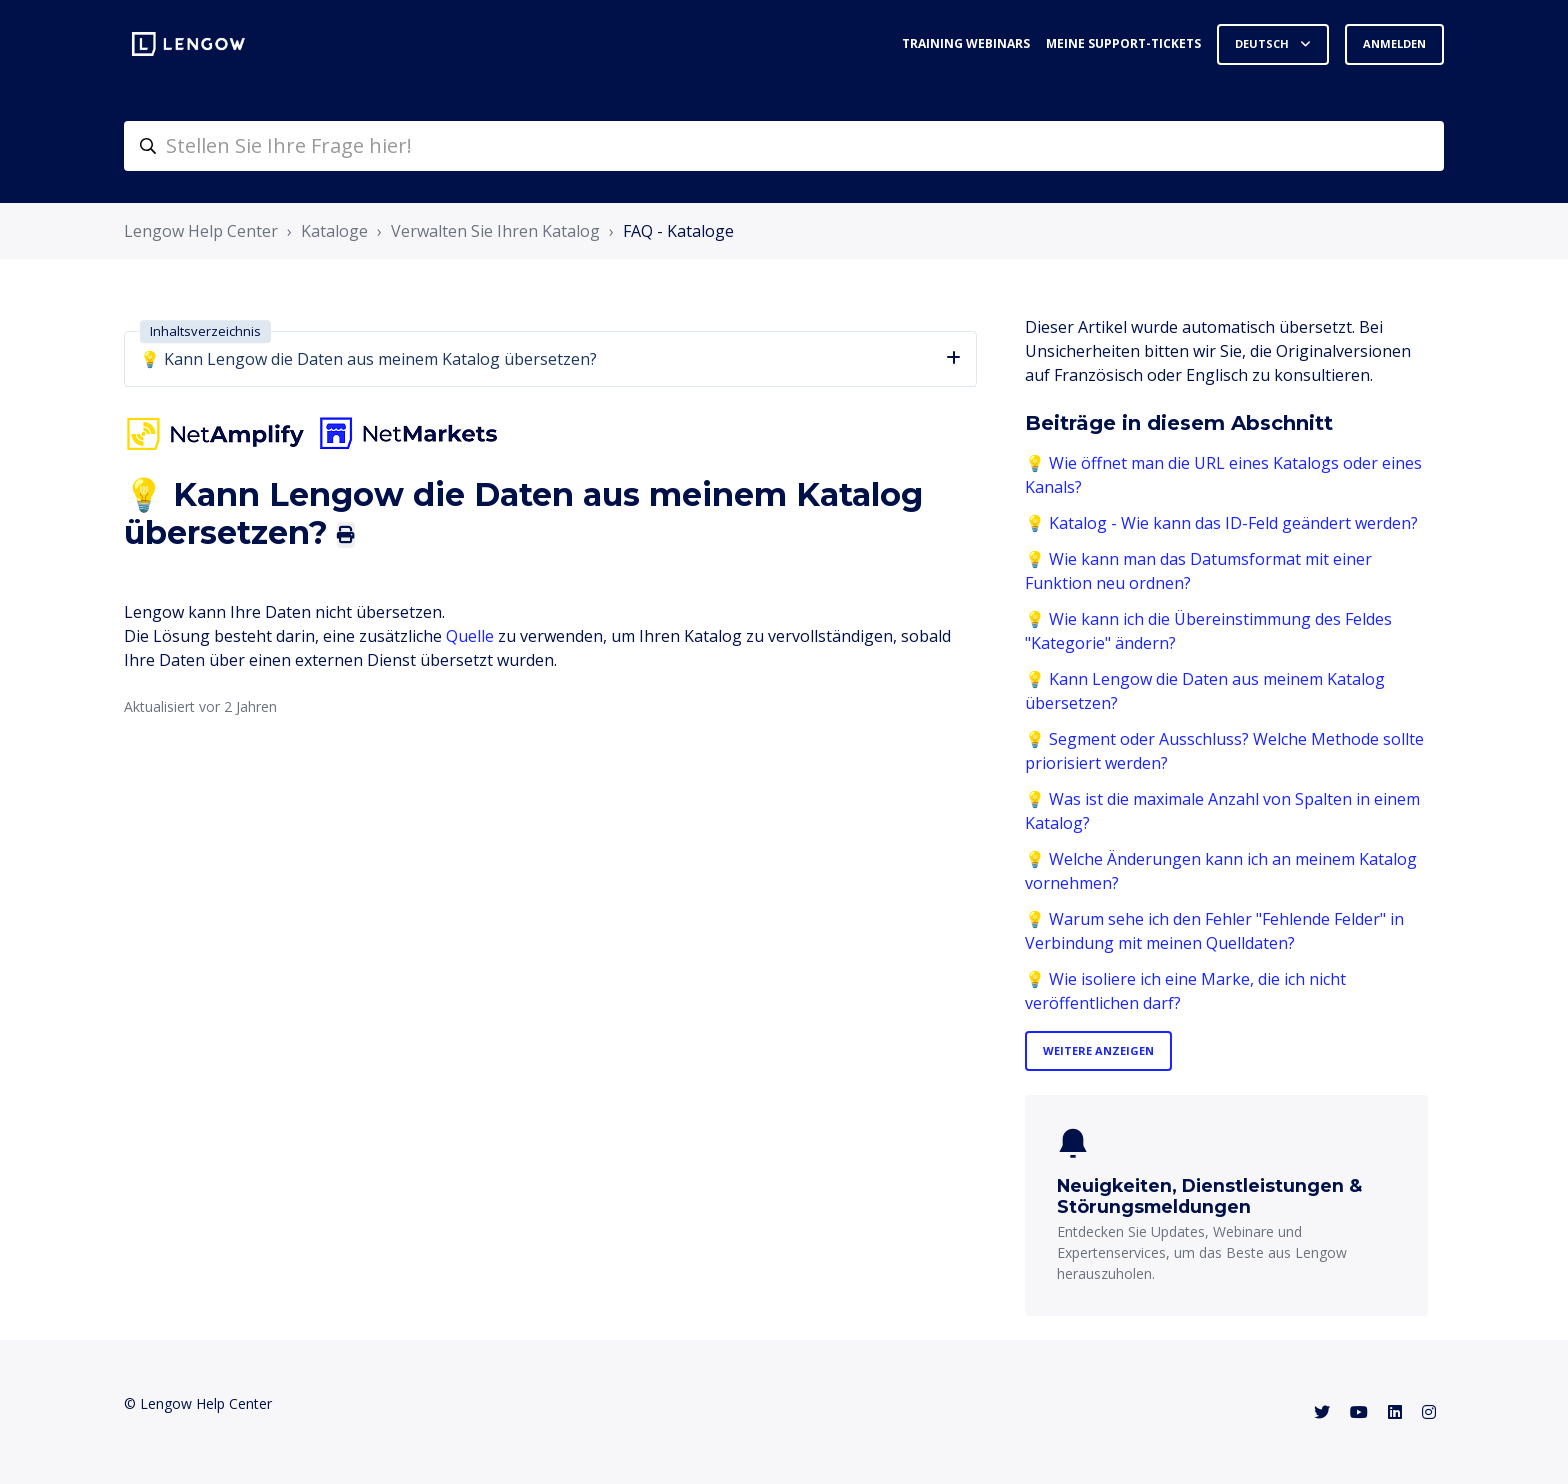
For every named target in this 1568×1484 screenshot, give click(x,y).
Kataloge (334, 231)
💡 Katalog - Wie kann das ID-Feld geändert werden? (1221, 523)
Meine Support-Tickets (1123, 43)
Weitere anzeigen (1098, 1050)
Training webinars (966, 43)
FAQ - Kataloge (678, 231)
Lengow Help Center (201, 231)
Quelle (470, 636)
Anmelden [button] (1394, 43)
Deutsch (1263, 43)
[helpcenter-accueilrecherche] (784, 146)
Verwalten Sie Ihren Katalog (495, 231)
